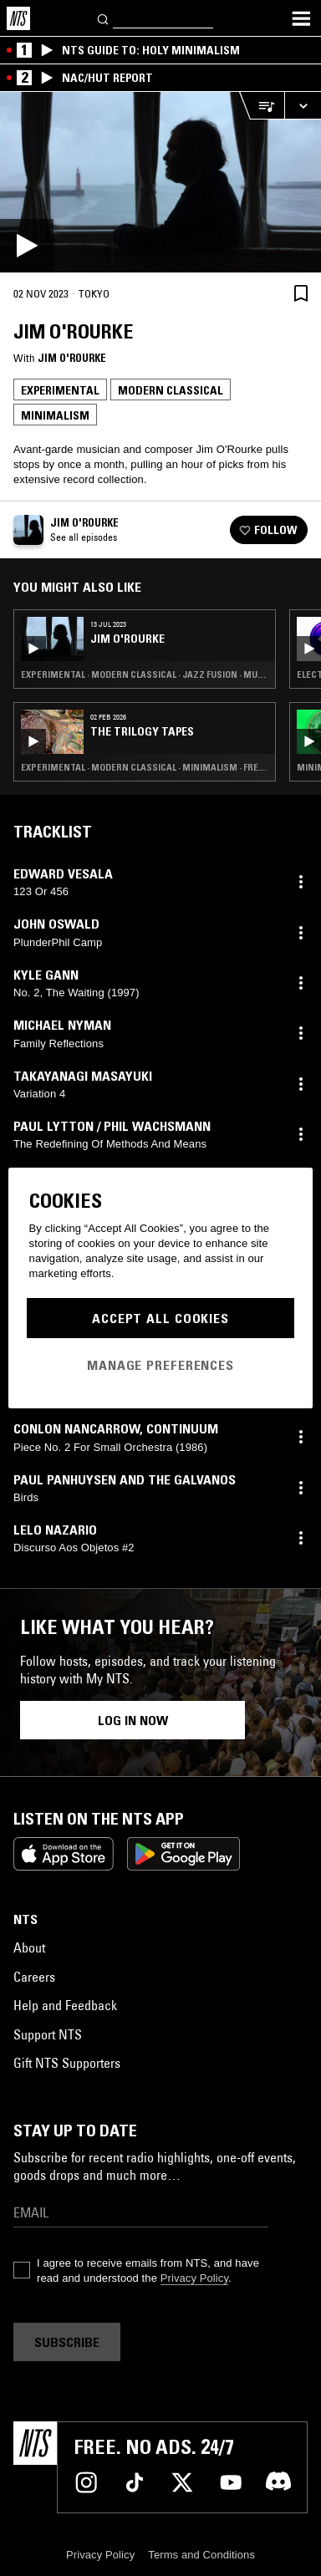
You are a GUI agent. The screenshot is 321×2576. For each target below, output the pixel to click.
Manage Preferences (160, 1365)
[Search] (103, 18)
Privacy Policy (194, 2278)
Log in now (133, 1720)
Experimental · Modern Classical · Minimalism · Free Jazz (144, 767)
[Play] (160, 182)
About (29, 1947)
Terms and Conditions (201, 2554)
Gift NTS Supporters (66, 2062)
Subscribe (66, 2342)
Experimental (60, 390)
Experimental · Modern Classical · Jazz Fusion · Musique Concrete (144, 674)
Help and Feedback (65, 2005)
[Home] (18, 18)
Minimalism (55, 415)
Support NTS (47, 2034)
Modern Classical (170, 390)
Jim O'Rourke (72, 357)
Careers (34, 1976)
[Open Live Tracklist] (261, 106)
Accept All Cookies (160, 1318)
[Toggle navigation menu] (301, 18)
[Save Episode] (301, 292)
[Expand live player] (302, 106)
